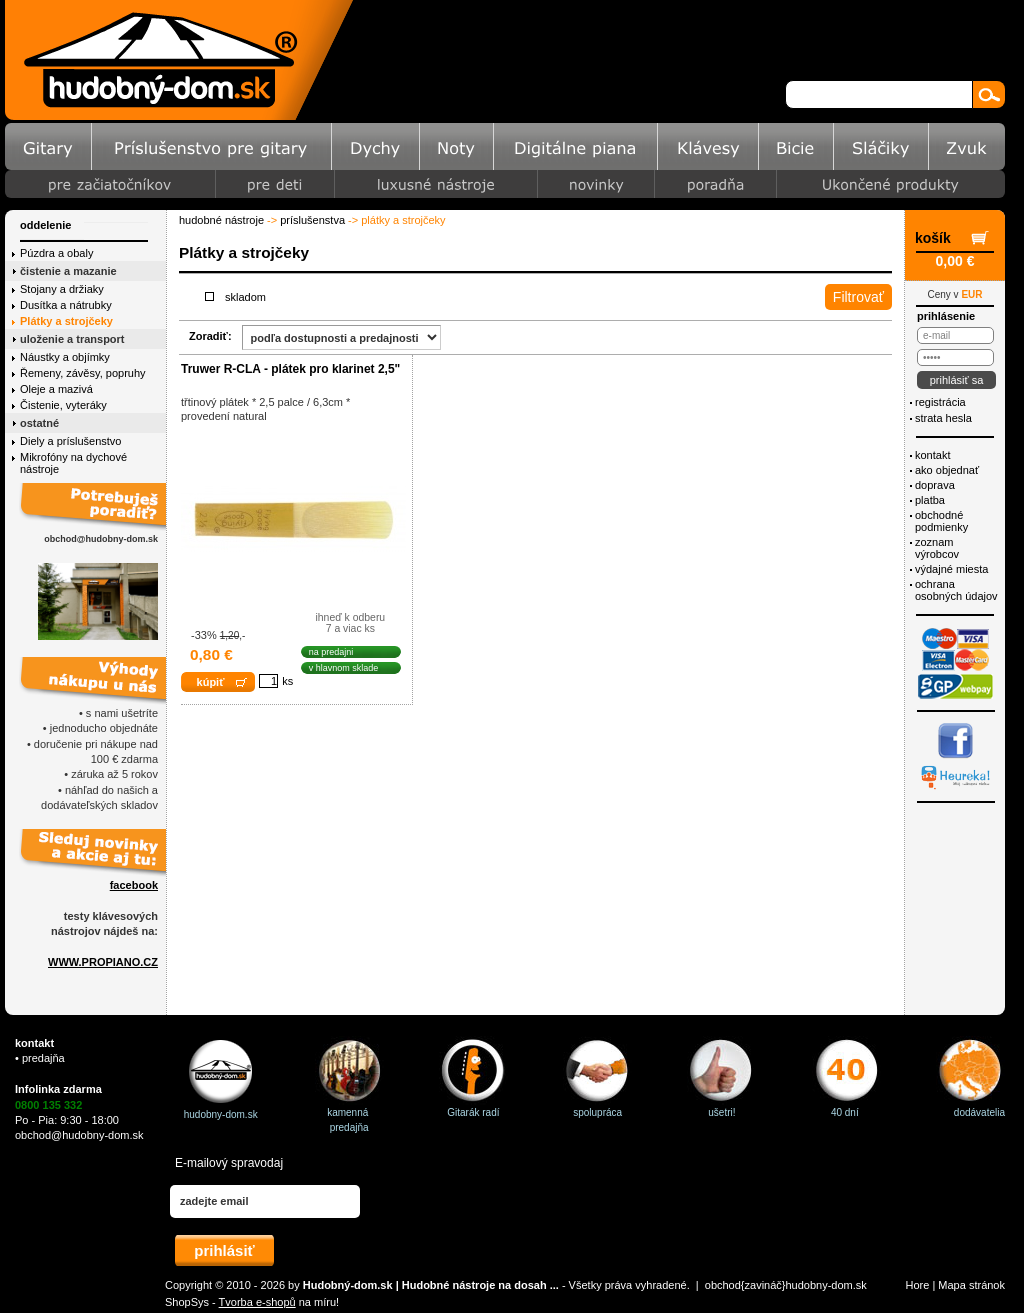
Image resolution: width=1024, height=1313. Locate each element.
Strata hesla (943, 418)
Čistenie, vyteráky (63, 405)
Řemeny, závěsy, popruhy (83, 373)
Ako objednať (947, 470)
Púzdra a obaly (56, 253)
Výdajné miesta (951, 569)
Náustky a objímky (65, 357)
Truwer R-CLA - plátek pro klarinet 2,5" (290, 369)
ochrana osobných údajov (956, 590)
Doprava (935, 485)
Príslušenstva (312, 220)
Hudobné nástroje (221, 220)
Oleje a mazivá (56, 389)
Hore (918, 1285)
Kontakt (932, 455)
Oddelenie (45, 225)
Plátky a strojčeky (66, 321)
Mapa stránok (971, 1285)
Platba (930, 500)
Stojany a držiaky (62, 289)
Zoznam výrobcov (937, 548)
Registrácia (940, 402)
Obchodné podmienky (941, 521)
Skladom (245, 297)
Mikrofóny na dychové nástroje (73, 463)
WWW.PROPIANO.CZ (103, 962)
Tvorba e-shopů (257, 1302)
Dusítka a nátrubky (66, 305)
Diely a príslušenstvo (71, 441)
